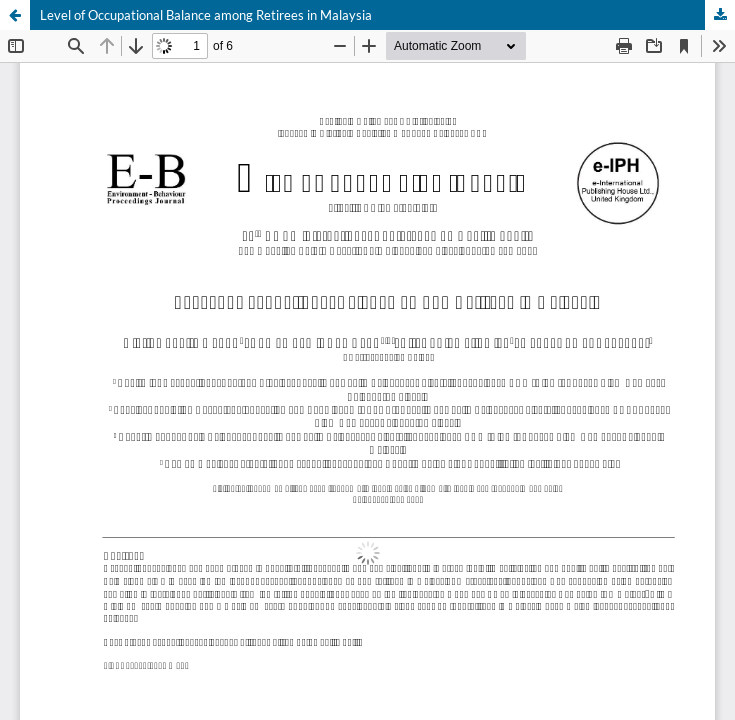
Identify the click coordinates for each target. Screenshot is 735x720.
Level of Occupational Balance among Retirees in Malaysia (206, 15)
